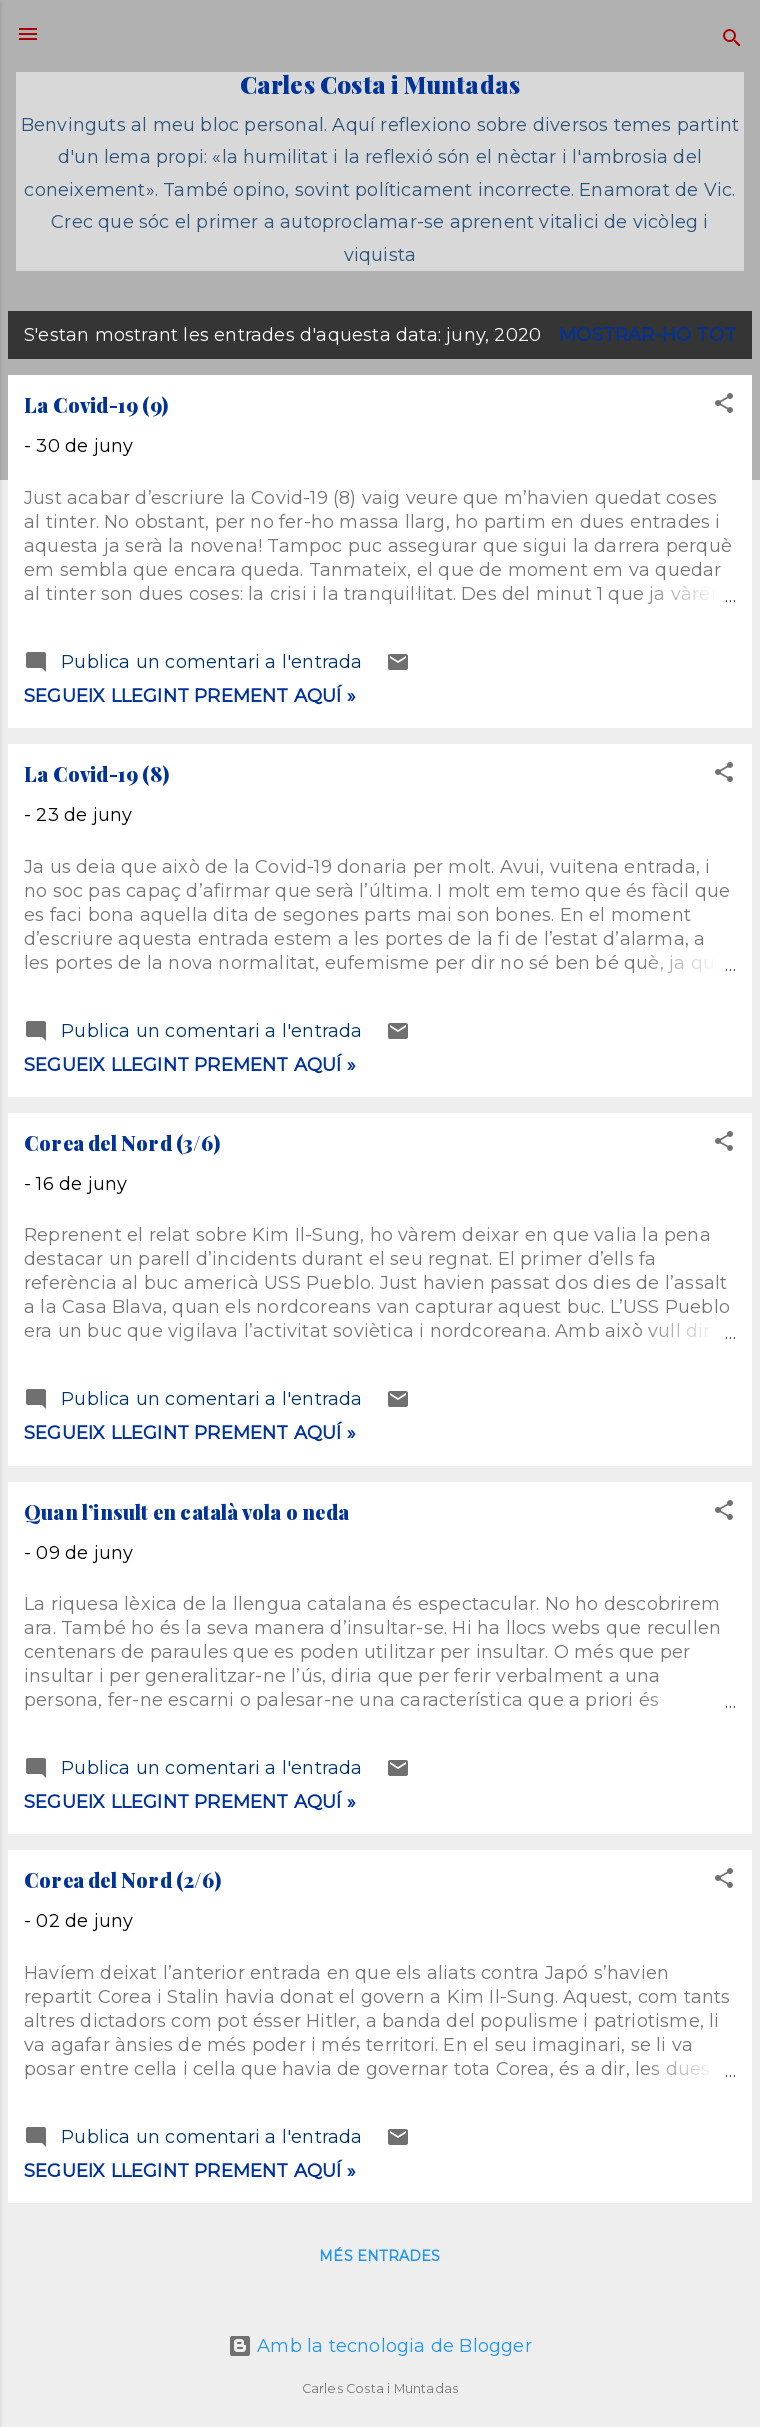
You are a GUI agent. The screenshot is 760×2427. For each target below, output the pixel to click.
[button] (724, 406)
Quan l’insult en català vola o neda (186, 1511)
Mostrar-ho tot (647, 335)
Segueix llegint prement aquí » (190, 696)
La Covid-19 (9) (96, 404)
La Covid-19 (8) (96, 773)
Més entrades (379, 2256)
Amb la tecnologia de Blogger (380, 2346)
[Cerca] (732, 40)
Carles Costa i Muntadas (380, 84)
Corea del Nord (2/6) (122, 1879)
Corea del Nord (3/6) (122, 1142)
